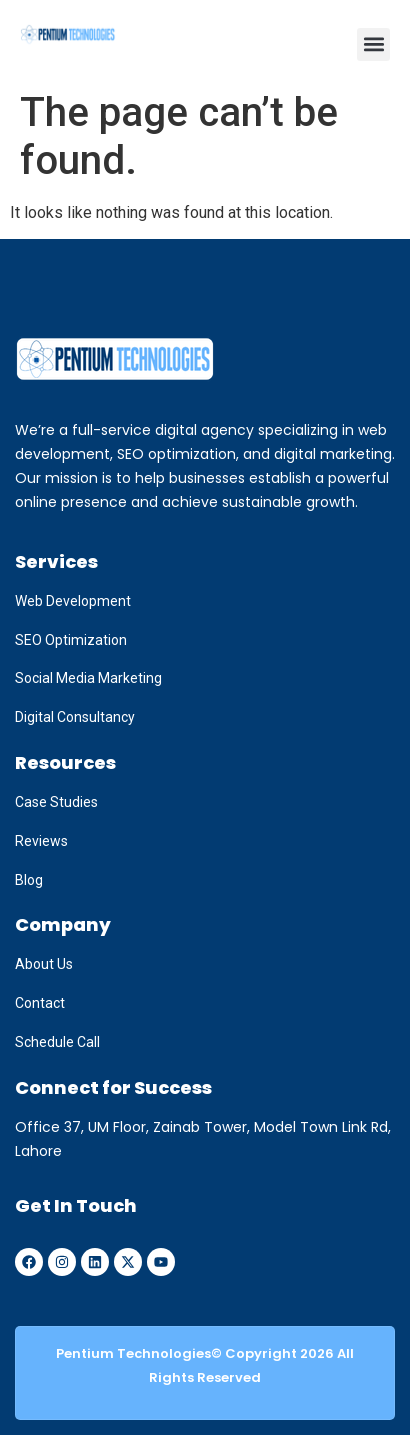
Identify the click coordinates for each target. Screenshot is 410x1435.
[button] (373, 44)
